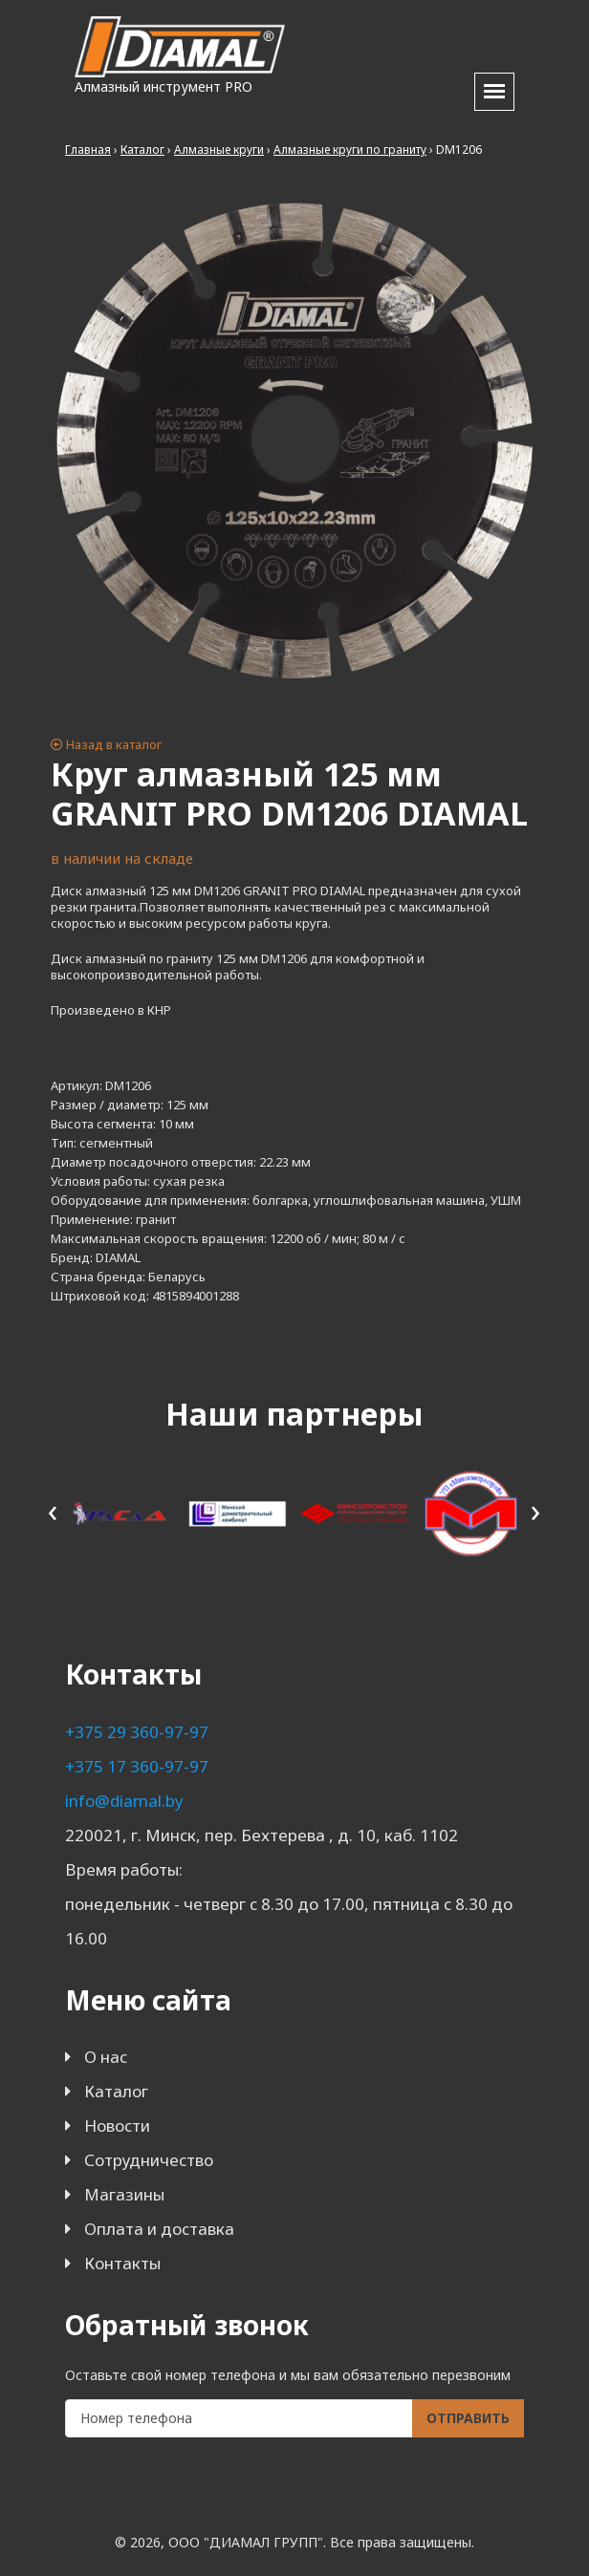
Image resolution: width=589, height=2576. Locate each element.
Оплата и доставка (159, 2229)
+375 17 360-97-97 (136, 1766)
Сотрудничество (148, 2160)
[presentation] (53, 1510)
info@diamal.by (124, 1801)
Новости (117, 2125)
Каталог (116, 2091)
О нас (105, 2057)
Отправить (468, 2418)
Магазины (124, 2194)
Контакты (122, 2263)
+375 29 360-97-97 (136, 1732)
